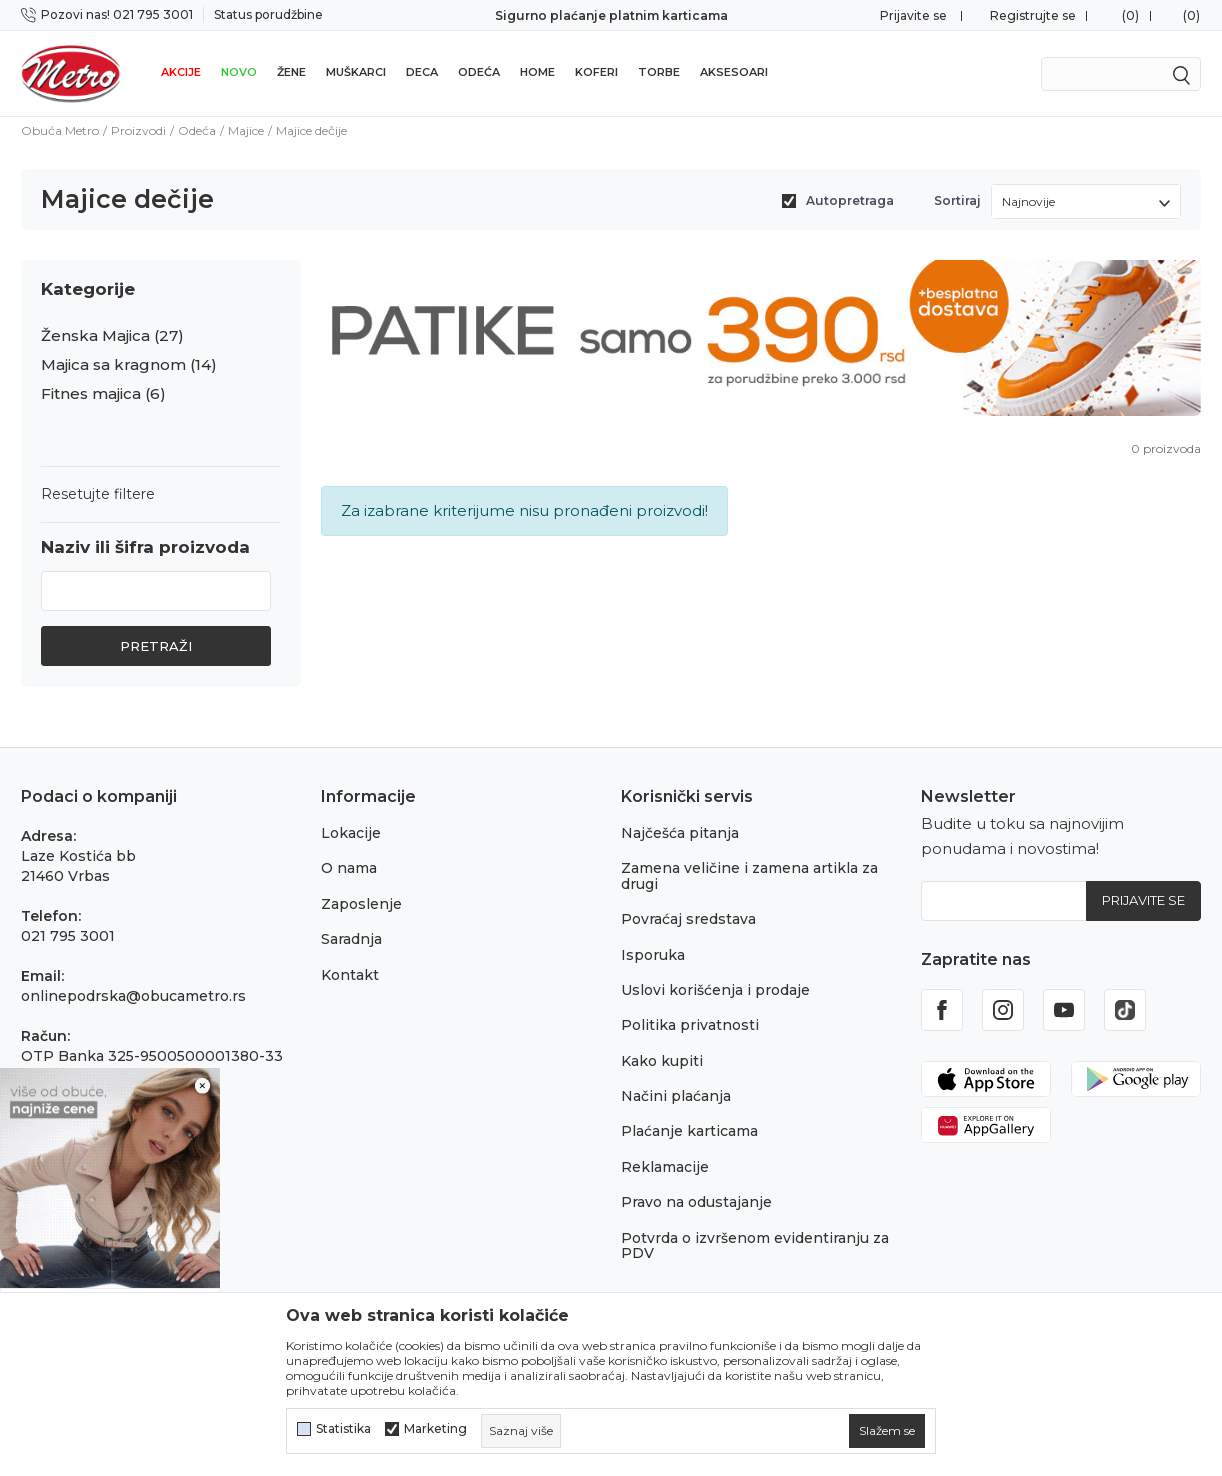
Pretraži (156, 646)
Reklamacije (665, 1167)
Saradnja (351, 939)
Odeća (479, 72)
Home (537, 72)
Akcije (181, 72)
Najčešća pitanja (680, 833)
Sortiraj (957, 200)
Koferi (596, 72)
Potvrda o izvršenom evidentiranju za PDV (755, 1245)
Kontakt (350, 975)
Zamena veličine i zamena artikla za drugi (749, 875)
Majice (246, 130)
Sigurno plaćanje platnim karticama (611, 15)
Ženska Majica (112, 336)
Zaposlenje (361, 904)
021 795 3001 (68, 936)
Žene (291, 72)
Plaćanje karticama (689, 1131)
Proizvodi (138, 130)
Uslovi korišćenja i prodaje (715, 990)
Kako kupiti (662, 1061)
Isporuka (653, 955)
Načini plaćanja (676, 1096)
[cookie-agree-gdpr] (887, 1431)
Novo (239, 72)
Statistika (343, 1429)
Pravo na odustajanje (696, 1202)
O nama (349, 868)
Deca (422, 72)
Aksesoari (734, 72)
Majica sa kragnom (129, 365)
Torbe (659, 72)
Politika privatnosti (690, 1025)
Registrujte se (1033, 15)
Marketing (435, 1429)
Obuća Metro (60, 130)
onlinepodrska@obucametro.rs (133, 996)
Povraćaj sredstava (688, 919)
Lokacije (351, 833)
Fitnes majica (103, 394)
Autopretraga (850, 200)
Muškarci (356, 72)
